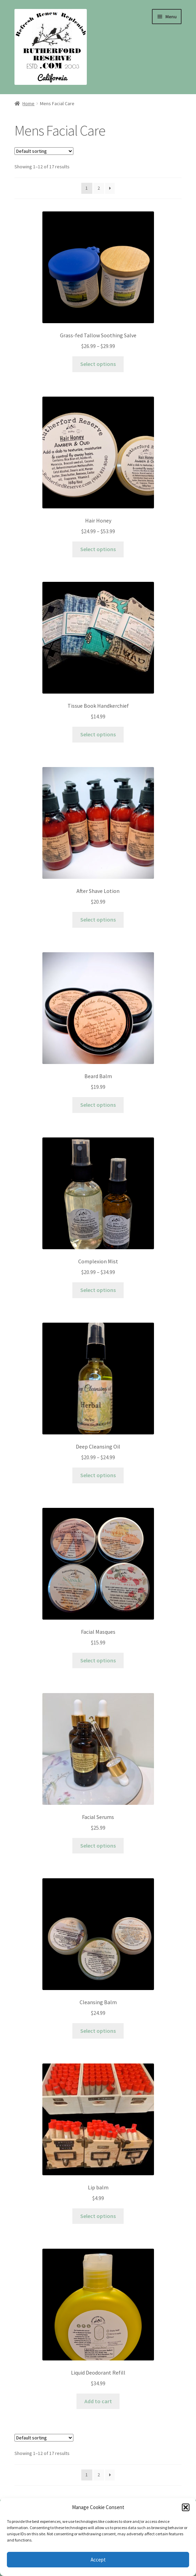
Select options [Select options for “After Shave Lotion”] (98, 919)
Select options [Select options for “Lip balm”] (98, 2215)
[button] (185, 2507)
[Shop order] (43, 151)
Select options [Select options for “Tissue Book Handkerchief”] (98, 734)
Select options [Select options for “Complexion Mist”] (98, 1289)
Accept (98, 2559)
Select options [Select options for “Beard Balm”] (98, 1104)
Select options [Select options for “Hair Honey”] (98, 549)
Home (28, 103)
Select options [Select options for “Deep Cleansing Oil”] (98, 1475)
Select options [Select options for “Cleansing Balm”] (98, 2030)
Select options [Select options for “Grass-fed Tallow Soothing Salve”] (98, 363)
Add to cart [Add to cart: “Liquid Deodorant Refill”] (98, 2401)
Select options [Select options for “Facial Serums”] (98, 1845)
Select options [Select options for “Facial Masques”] (98, 1660)
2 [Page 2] (98, 188)
